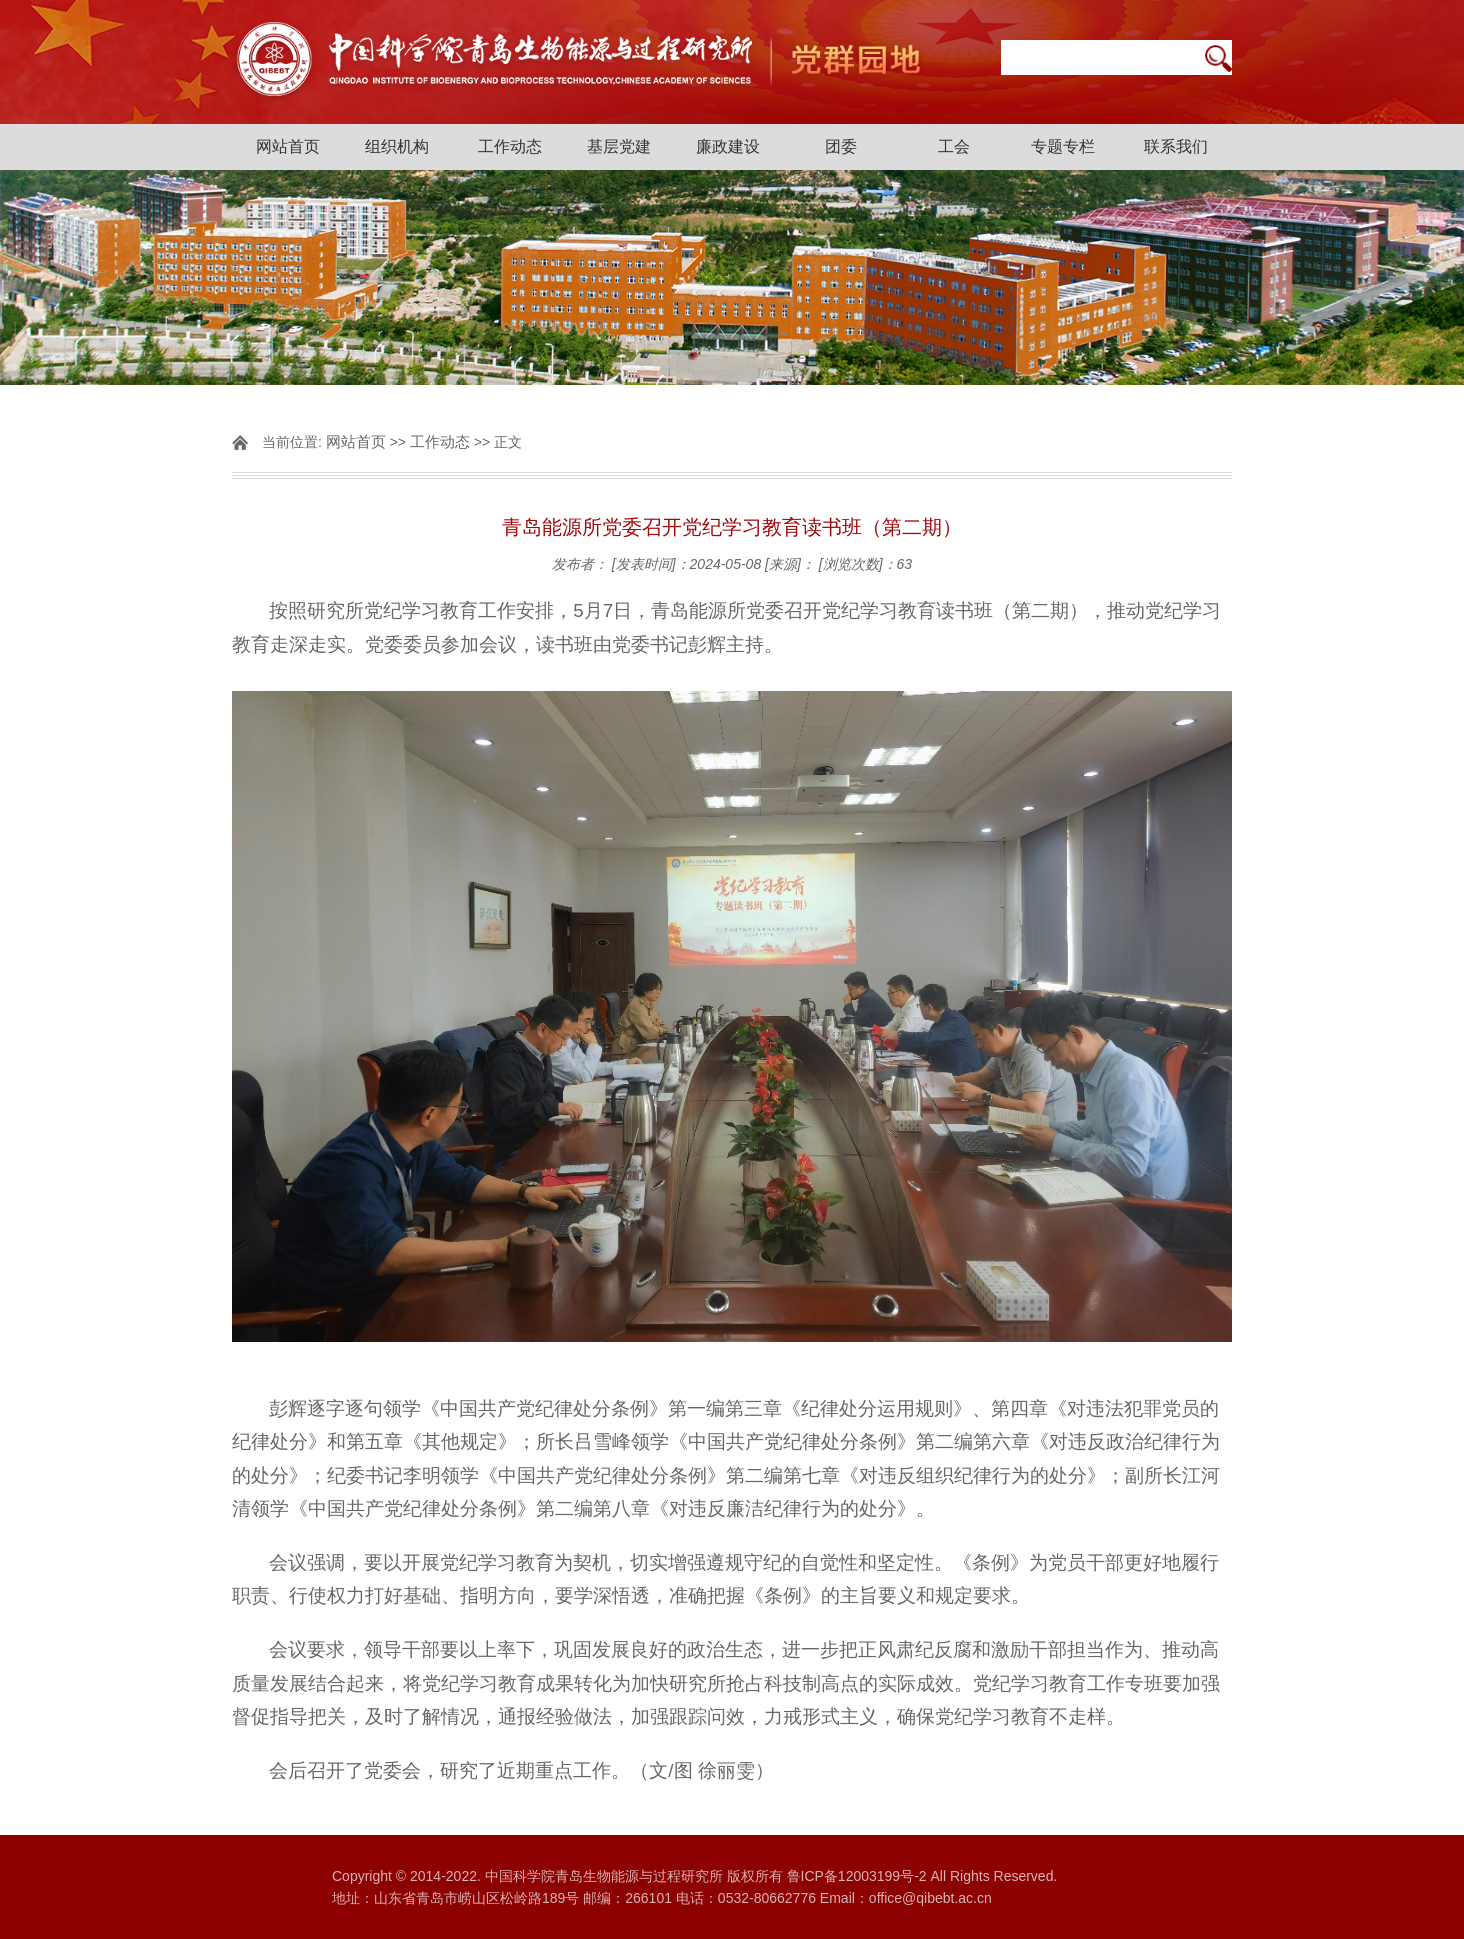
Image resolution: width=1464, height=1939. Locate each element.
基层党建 (619, 146)
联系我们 (1176, 146)
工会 (954, 146)
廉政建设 (728, 146)
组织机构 (397, 146)
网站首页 (288, 146)
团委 (841, 146)
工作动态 (510, 146)
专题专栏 (1063, 146)
